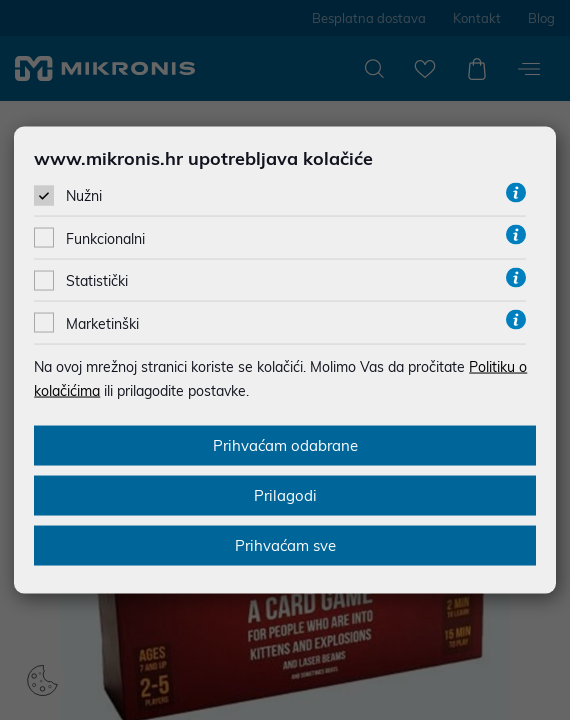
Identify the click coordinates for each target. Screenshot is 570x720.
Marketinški (102, 323)
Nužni (84, 196)
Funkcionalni (105, 239)
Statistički (97, 281)
